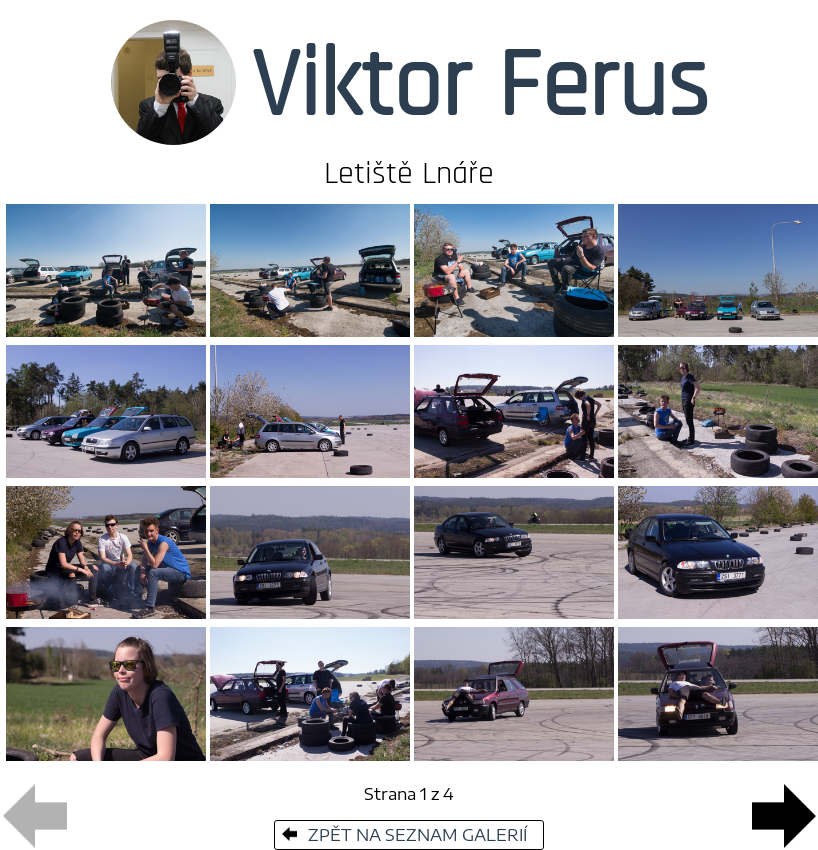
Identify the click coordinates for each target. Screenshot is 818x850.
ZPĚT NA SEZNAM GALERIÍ (403, 835)
